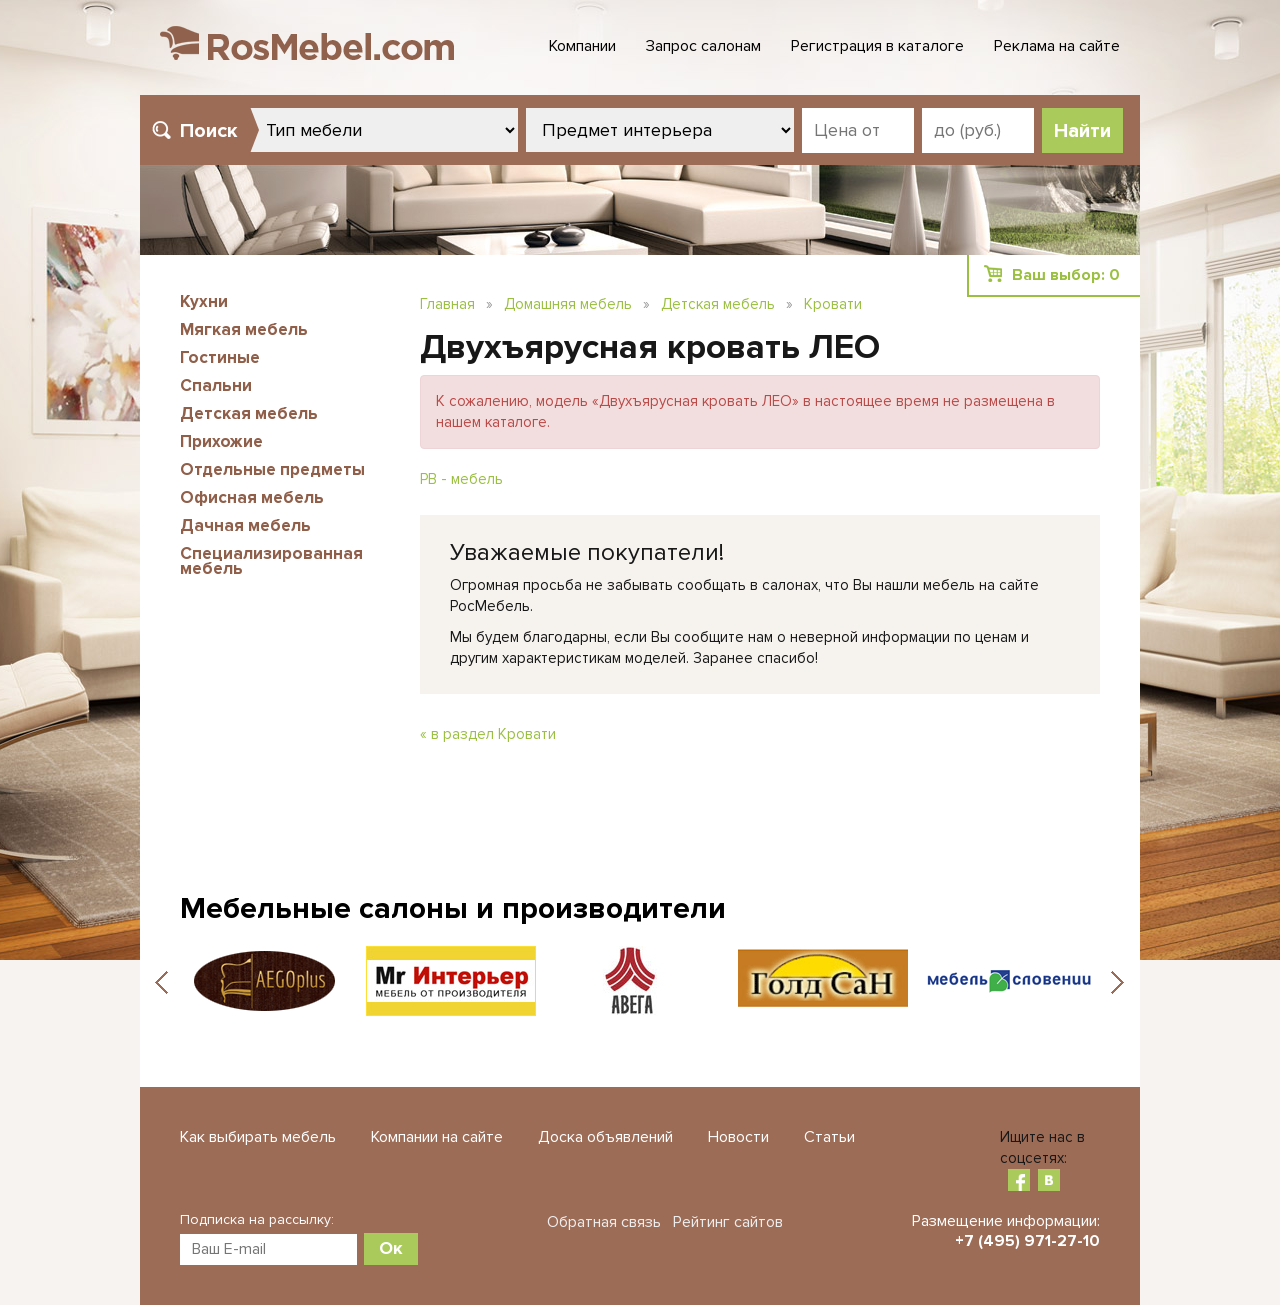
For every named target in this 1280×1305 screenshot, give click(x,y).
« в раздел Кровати (488, 734)
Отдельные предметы (272, 469)
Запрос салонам (703, 46)
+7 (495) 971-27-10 (1027, 1241)
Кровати (833, 304)
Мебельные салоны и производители (453, 908)
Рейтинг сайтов (728, 1222)
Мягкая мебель (244, 329)
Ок (391, 1248)
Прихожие (221, 441)
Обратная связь (604, 1222)
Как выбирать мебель (258, 1137)
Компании (582, 46)
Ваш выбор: (1066, 275)
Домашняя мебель (568, 304)
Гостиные (220, 357)
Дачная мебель (245, 525)
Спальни (216, 385)
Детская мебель (249, 413)
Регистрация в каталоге (877, 46)
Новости (738, 1137)
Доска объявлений (605, 1137)
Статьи (829, 1137)
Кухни (204, 301)
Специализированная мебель (271, 561)
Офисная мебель (252, 497)
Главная (447, 304)
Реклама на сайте (1057, 46)
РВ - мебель (461, 479)
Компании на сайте (437, 1137)
